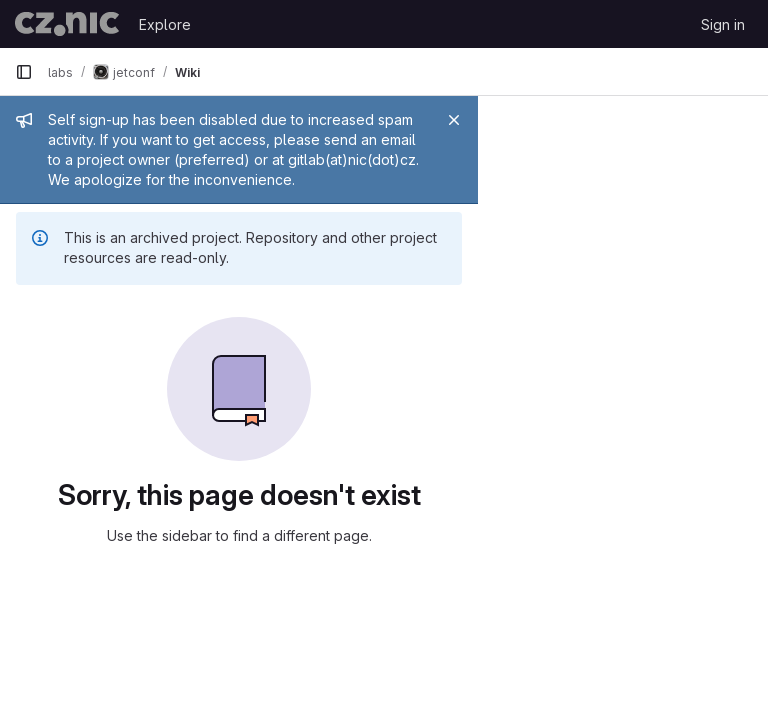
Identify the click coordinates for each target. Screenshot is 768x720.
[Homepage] (67, 24)
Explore (165, 24)
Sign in (723, 24)
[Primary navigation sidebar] (24, 72)
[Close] (744, 120)
